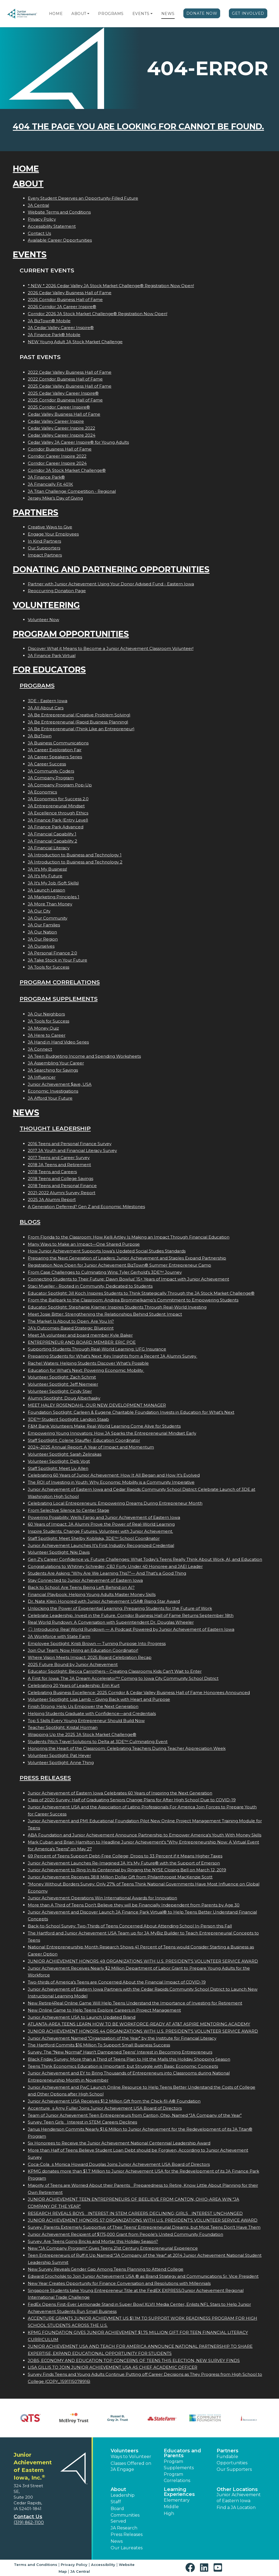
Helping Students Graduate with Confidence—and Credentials (92, 1713)
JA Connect (40, 1049)
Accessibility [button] (103, 2564)
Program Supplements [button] (179, 2464)
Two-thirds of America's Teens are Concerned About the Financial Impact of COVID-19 (117, 1982)
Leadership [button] (123, 2495)
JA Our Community (47, 918)
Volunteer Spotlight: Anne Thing (61, 1762)
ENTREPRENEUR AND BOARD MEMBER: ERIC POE (82, 1342)
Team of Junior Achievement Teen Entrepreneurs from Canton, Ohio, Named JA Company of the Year (135, 2115)
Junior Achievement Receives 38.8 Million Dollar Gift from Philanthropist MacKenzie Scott (120, 1876)
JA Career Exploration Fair (54, 749)
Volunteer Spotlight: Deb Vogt (59, 1461)
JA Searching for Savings (53, 1070)
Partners (35, 512)
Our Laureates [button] (126, 2547)
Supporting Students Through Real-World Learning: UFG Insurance (97, 1349)
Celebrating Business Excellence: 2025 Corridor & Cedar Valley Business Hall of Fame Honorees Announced (139, 1692)
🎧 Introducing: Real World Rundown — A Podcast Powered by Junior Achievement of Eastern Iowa (131, 1629)
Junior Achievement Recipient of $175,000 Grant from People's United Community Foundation (125, 2234)
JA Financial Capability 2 (52, 841)
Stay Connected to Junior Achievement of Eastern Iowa (85, 1580)
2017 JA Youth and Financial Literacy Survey (72, 1150)
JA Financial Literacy (48, 847)
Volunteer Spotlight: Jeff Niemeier (63, 1384)
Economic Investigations (53, 1091)
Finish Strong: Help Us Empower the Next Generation (83, 1706)
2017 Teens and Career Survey (59, 1157)
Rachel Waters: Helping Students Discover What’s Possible (88, 1363)
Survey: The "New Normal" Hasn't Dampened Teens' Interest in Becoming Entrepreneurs (120, 2052)
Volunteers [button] (124, 2450)
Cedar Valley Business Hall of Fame (64, 414)
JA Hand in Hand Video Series (58, 1042)
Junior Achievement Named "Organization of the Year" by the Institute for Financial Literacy (122, 2038)
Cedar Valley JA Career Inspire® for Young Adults (78, 442)
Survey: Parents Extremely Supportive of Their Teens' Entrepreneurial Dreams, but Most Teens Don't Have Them (144, 2227)
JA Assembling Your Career (56, 1063)
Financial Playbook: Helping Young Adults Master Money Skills (92, 1594)
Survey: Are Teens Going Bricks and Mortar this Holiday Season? (93, 2241)
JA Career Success (47, 764)
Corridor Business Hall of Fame (60, 449)
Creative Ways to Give (50, 527)
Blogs (30, 1221)
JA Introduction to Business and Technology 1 (75, 854)
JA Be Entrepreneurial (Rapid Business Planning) (78, 722)
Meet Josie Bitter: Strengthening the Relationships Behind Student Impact (105, 1314)
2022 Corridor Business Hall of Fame (65, 379)
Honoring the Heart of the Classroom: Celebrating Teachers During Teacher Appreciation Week (127, 1748)
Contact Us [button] (28, 2516)
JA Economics (42, 792)
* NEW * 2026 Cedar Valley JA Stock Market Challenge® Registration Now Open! (111, 285)
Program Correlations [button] (177, 2477)
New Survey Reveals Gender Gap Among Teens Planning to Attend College (105, 2269)
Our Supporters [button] (234, 2469)
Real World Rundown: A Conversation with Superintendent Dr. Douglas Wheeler (111, 1622)
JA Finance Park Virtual (51, 655)
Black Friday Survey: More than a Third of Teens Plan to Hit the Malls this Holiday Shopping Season (129, 2059)
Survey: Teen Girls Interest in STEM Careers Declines (82, 2122)
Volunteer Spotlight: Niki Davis (59, 1552)
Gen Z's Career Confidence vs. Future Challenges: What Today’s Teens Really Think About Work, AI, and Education (145, 1559)
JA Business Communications (58, 743)
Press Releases (45, 1777)
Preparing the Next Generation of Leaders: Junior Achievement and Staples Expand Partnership (127, 1258)
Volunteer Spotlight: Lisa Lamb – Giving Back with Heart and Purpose (99, 1699)
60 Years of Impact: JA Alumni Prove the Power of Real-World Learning (101, 1524)
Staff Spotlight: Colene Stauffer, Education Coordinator (84, 1440)
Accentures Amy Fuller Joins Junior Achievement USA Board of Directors (105, 2108)
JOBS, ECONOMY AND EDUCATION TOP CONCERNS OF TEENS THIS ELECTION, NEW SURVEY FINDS (134, 2360)
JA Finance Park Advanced (55, 826)
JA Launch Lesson (46, 890)
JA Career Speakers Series (55, 756)
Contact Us (39, 233)
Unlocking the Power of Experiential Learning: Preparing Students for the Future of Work (120, 1608)
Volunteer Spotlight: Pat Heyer (59, 1755)
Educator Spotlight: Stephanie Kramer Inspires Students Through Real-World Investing (117, 1307)
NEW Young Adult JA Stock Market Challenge (75, 341)
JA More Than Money (50, 904)
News (168, 13)
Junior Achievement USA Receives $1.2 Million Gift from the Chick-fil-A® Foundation (114, 2101)
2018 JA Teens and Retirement (59, 1164)
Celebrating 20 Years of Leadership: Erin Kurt (74, 1685)
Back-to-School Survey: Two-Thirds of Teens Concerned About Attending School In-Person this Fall (130, 1926)
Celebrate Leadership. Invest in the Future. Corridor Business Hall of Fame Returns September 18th (130, 1615)
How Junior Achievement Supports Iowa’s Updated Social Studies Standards (107, 1251)
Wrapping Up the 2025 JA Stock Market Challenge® (82, 1734)
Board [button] (117, 2508)
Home (56, 13)
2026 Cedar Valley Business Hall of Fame (69, 292)
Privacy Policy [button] (74, 2564)
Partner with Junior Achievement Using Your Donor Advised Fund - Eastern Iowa (111, 583)
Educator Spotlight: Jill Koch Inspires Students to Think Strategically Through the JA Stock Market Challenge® (141, 1293)
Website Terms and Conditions (59, 212)
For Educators (49, 670)
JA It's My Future (45, 875)
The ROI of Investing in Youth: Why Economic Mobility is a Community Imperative (111, 1482)
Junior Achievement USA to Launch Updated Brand (81, 2017)
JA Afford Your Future (50, 1098)
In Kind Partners (44, 541)
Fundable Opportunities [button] (232, 2459)
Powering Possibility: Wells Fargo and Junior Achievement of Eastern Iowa (104, 1517)
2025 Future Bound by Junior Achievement (73, 1664)
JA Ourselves (41, 946)
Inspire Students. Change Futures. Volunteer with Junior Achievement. (100, 1531)
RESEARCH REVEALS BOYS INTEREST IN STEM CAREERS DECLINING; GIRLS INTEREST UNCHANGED (135, 2213)
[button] (88, 13)
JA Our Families (44, 924)
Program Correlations (60, 982)
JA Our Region (43, 939)
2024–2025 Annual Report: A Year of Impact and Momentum (91, 1447)
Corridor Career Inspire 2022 (57, 456)
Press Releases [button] (126, 2534)
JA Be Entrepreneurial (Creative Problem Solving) (79, 714)
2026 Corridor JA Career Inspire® (62, 306)
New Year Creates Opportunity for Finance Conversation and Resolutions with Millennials (119, 2283)
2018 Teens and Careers (52, 1171)
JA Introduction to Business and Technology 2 (75, 862)
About (78, 13)
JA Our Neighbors (46, 1014)
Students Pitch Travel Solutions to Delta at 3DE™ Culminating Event (98, 1741)
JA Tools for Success (48, 967)
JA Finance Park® (46, 477)
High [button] (169, 2513)
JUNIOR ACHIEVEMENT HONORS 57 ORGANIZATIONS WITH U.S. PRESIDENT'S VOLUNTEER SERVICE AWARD (142, 2220)
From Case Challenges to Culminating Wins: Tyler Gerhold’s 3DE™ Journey (105, 1272)
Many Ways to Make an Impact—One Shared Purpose (84, 1244)
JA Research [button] (124, 2528)
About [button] (118, 2489)
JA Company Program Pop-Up (60, 784)
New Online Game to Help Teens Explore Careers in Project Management (104, 2010)
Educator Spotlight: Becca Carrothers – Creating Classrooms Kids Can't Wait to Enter (115, 1671)
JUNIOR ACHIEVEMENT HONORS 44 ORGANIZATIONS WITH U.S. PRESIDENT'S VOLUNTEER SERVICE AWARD (143, 2031)
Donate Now (201, 13)
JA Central (38, 205)
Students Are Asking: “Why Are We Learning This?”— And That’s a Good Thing (107, 1573)
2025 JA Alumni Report (52, 1199)
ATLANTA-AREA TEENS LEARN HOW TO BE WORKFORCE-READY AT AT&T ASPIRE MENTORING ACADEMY (139, 2024)
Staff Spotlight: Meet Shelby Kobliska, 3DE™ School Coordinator (94, 1538)
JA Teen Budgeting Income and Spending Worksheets (84, 1056)
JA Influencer (42, 1077)
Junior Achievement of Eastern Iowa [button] (239, 2497)
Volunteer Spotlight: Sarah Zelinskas (64, 1454)
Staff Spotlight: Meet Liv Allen (58, 1468)
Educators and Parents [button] (182, 2453)
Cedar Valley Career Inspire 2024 (61, 435)
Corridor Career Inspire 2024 (57, 463)
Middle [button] (171, 2506)
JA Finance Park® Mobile (54, 334)
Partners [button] (227, 2450)
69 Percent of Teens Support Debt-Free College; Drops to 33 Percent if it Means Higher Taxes (125, 1856)
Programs (110, 13)
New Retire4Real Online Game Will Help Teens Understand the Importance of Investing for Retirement (135, 2003)
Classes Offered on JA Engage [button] (131, 2466)
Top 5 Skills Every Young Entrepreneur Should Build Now (86, 1720)
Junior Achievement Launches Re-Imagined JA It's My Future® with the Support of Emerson (124, 1863)
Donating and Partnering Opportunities (111, 569)
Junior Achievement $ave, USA (60, 1084)
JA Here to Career (46, 1035)
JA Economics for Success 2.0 (58, 798)
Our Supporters (44, 548)
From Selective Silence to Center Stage (68, 1510)
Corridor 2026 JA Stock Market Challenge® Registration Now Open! (97, 313)
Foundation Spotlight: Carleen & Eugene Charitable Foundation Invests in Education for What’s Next (131, 1412)
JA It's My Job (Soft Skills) (53, 883)
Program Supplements (59, 998)
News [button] (117, 2541)
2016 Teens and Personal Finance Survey (69, 1143)
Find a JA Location (236, 2507)
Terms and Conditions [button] (35, 2564)
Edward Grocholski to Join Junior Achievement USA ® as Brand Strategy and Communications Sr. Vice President (143, 2276)
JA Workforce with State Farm (59, 1636)
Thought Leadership (55, 1128)
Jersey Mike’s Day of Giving (55, 498)
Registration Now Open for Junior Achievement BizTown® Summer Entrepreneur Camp (119, 1265)
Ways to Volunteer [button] (131, 2456)
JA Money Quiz (43, 1028)
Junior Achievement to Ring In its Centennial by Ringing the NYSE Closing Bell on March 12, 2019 (127, 1869)
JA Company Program (51, 777)
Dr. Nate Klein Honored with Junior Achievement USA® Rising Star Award (104, 1601)
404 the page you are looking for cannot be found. (138, 126)
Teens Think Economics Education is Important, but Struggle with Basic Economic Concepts (123, 2066)
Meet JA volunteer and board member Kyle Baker (80, 1335)
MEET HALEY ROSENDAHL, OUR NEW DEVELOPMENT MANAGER (97, 1405)
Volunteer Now (43, 619)
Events (140, 13)
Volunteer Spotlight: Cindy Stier (60, 1391)
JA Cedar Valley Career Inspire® (61, 327)
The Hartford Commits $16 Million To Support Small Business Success (99, 2045)
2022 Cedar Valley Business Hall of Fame (69, 372)
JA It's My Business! (47, 869)
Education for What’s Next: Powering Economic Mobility (86, 1370)
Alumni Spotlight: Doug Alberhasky (64, 1398)
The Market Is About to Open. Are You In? (71, 1321)
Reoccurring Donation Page (57, 590)
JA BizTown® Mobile (49, 320)
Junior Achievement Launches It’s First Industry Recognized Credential (101, 1545)
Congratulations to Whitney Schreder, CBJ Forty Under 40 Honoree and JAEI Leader (115, 1566)
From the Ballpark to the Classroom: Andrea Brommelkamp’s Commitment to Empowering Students (133, 1300)
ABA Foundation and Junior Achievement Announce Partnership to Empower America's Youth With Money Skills (144, 1835)
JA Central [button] (80, 2571)
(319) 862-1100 (29, 2522)
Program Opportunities (71, 634)
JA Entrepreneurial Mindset (56, 805)
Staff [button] (116, 2501)
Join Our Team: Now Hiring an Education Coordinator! (83, 1650)
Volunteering (46, 605)
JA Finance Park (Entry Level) (58, 820)
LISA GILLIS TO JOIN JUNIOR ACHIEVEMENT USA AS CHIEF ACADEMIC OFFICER (112, 2367)
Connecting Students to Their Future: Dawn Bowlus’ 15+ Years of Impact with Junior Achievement (128, 1279)
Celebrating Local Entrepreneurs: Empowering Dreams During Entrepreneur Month (115, 1503)
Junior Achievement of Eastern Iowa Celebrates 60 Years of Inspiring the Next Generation (120, 1793)
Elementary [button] (177, 2500)
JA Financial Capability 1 (52, 834)
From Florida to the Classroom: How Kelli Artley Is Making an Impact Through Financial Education (128, 1237)
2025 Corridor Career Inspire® (59, 407)
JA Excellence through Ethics (58, 813)
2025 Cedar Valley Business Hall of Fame (69, 386)
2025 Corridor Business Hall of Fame (65, 400)
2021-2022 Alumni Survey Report (61, 1192)
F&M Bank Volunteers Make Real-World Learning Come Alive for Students (104, 1426)
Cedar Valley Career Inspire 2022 (61, 428)
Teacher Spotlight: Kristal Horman (63, 1727)
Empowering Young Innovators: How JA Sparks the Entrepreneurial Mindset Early (112, 1433)
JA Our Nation (42, 932)
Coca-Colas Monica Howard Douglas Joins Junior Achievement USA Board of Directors (119, 2164)
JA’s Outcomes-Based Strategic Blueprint (71, 1328)
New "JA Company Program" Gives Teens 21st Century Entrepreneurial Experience (113, 2248)
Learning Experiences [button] (179, 2492)
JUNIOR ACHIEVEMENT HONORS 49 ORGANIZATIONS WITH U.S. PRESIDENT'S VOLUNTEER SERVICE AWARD (143, 1961)
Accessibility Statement (52, 226)
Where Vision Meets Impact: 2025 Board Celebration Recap (89, 1657)
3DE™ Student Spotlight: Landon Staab (68, 1419)
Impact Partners (45, 555)
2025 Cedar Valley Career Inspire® (63, 393)
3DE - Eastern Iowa (47, 700)
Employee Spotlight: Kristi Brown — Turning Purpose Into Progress (97, 1643)
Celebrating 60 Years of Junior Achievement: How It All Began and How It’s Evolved (114, 1475)
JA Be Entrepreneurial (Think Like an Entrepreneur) (81, 728)
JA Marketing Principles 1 (53, 896)
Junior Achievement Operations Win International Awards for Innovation (102, 1897)
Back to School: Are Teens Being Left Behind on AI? (81, 1587)
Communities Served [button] (125, 2518)
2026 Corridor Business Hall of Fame (65, 299)
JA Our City (39, 911)
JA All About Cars (45, 707)
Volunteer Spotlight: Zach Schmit (62, 1377)
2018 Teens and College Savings (60, 1178)
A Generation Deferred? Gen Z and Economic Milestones (86, 1206)
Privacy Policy (42, 219)
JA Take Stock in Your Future (57, 960)
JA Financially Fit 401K (50, 484)
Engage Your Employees (53, 534)
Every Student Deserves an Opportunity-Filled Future (83, 198)
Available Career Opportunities (60, 240)
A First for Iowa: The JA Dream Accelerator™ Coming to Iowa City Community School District (123, 1678)
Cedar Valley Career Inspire (56, 421)
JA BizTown (39, 735)
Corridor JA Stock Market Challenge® (67, 470)
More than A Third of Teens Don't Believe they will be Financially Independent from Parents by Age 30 (133, 1905)
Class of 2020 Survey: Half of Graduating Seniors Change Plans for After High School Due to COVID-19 (132, 1799)
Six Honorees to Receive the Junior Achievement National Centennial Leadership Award (119, 2143)
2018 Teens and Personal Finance (62, 1185)
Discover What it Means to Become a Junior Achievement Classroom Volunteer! (110, 648)
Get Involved (248, 13)
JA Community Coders (51, 771)
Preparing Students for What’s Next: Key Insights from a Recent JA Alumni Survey (112, 1356)
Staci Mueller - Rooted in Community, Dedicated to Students (90, 1286)
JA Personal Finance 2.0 (52, 953)
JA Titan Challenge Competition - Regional (72, 491)
